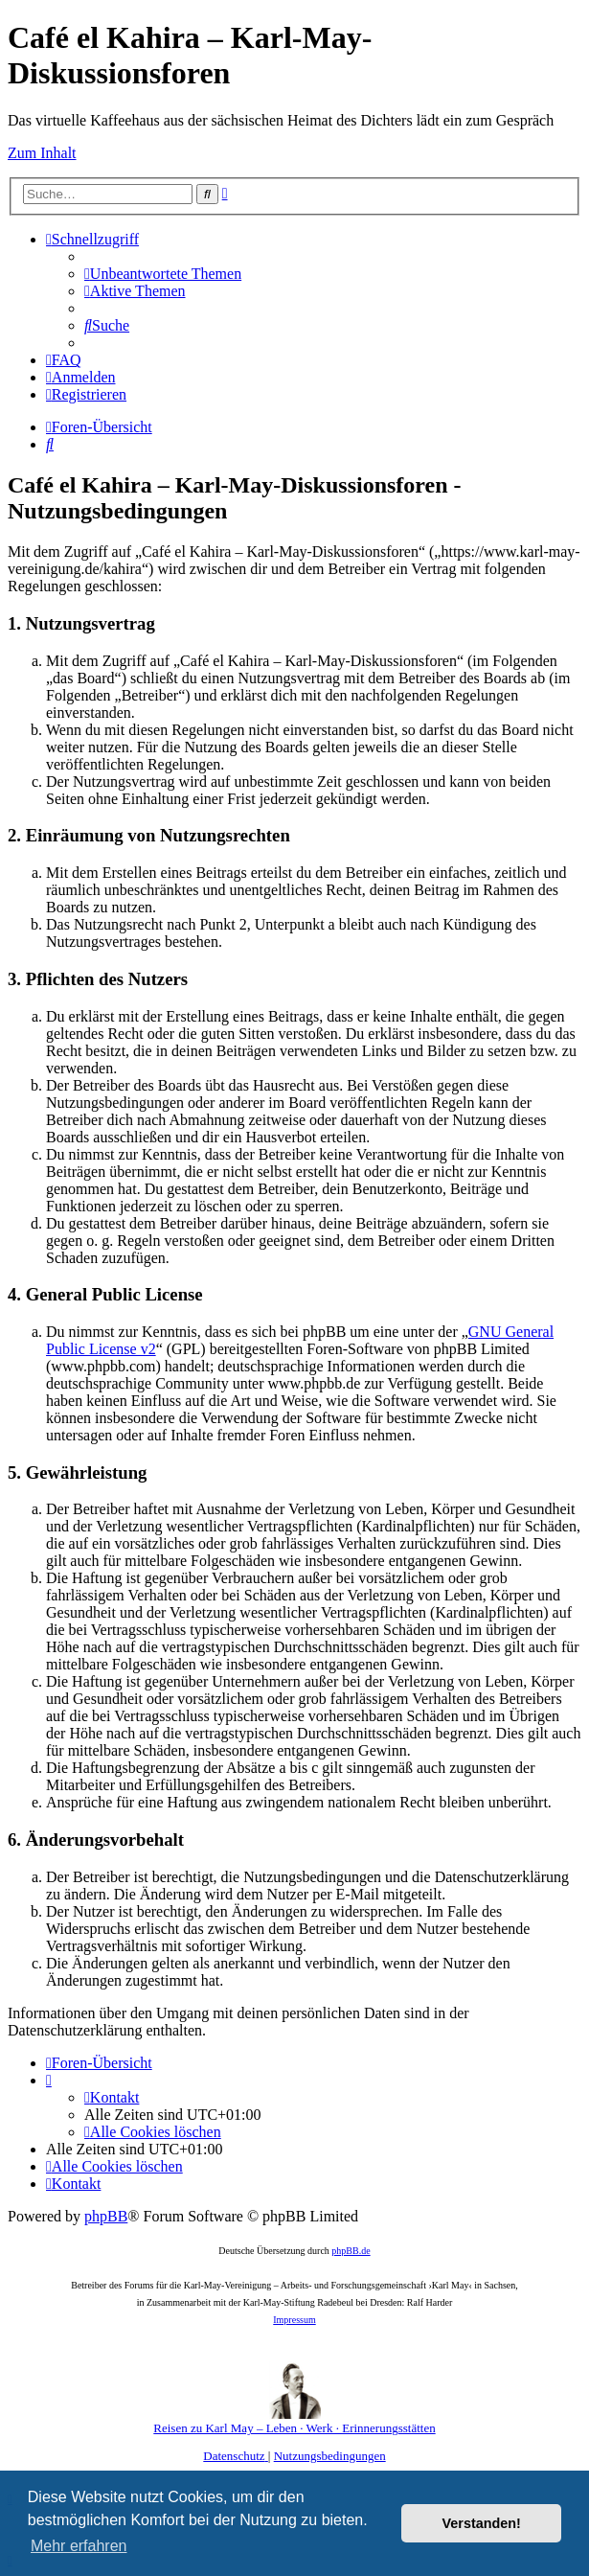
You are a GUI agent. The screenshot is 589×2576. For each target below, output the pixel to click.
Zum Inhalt (42, 153)
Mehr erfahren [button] (79, 2546)
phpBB (105, 2216)
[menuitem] (162, 273)
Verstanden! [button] (481, 2523)
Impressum (294, 2319)
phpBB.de (350, 2250)
